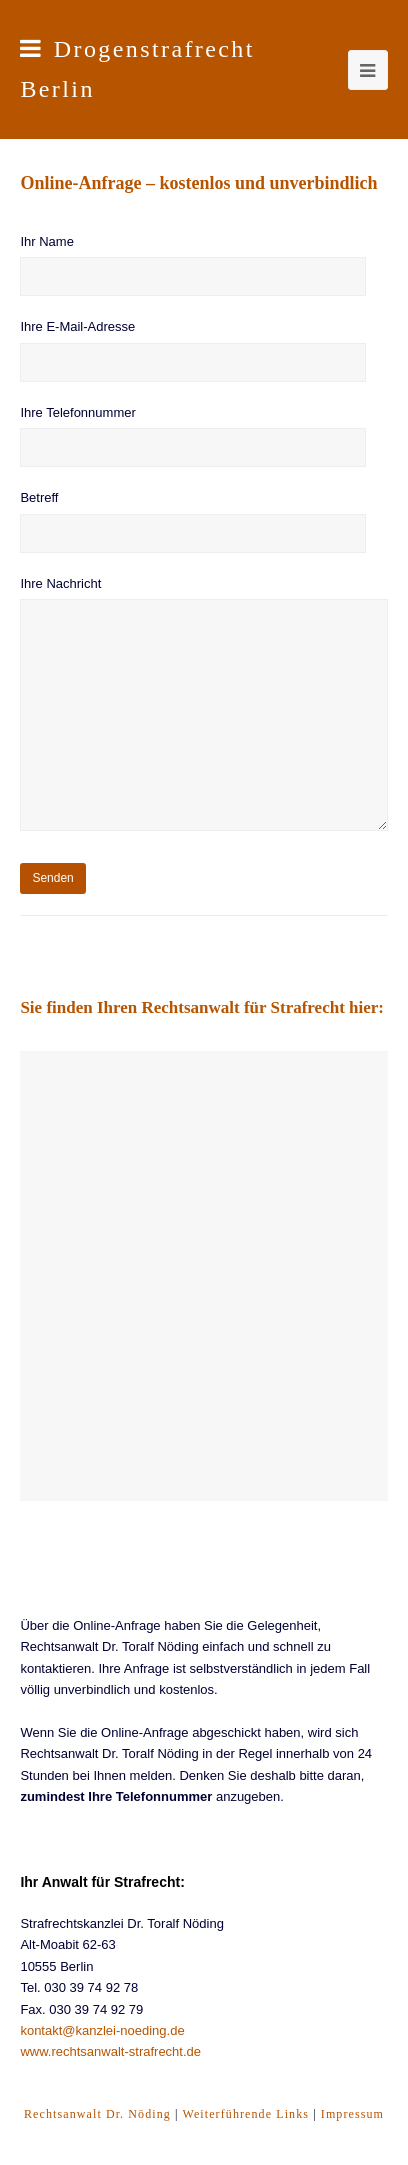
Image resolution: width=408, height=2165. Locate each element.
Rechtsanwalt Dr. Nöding (97, 2114)
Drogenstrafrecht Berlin (137, 69)
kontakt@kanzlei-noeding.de (102, 2030)
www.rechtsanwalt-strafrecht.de (110, 2051)
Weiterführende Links (245, 2114)
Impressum (352, 2114)
